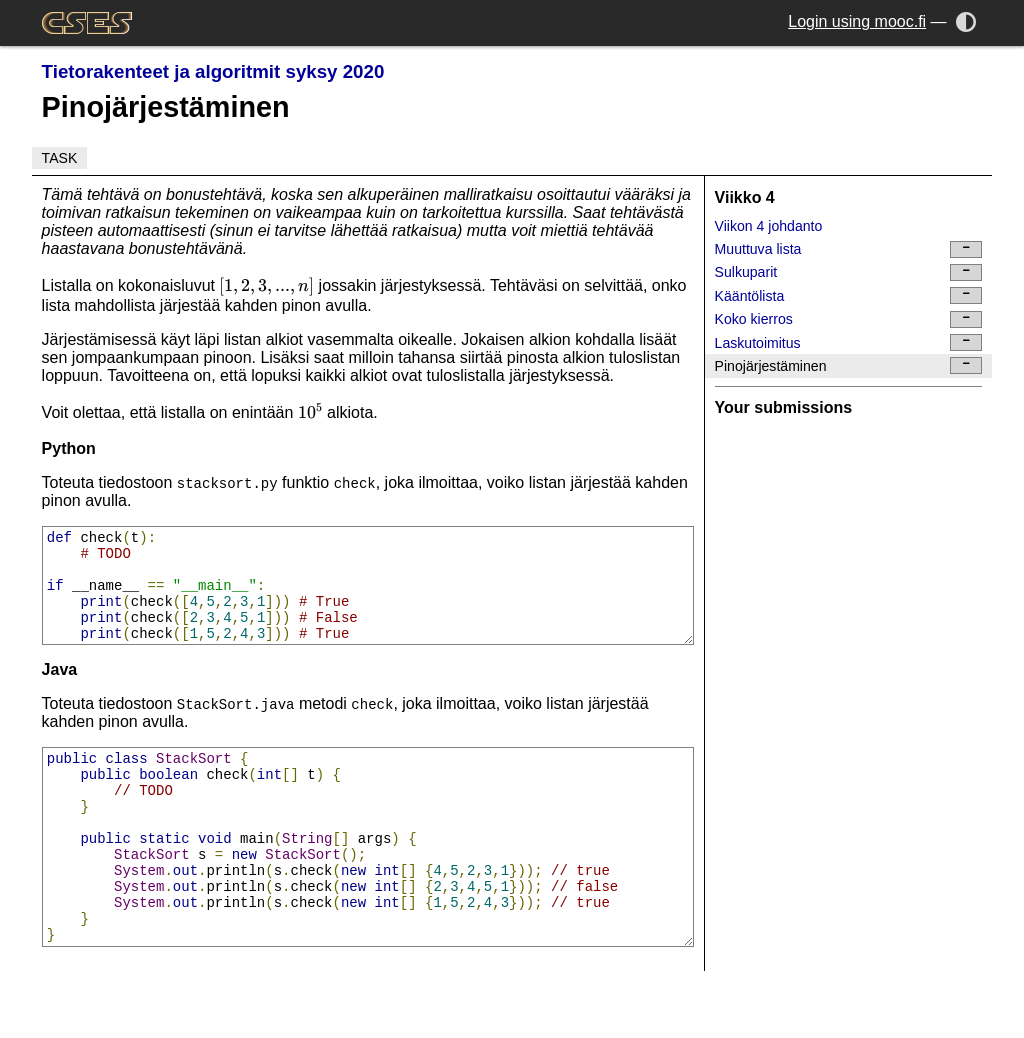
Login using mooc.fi (857, 21)
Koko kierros (849, 319)
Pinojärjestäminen (849, 365)
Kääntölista (849, 295)
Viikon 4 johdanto (769, 226)
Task (60, 158)
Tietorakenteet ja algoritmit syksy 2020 (213, 71)
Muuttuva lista (849, 249)
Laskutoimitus (849, 342)
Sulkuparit (849, 272)
